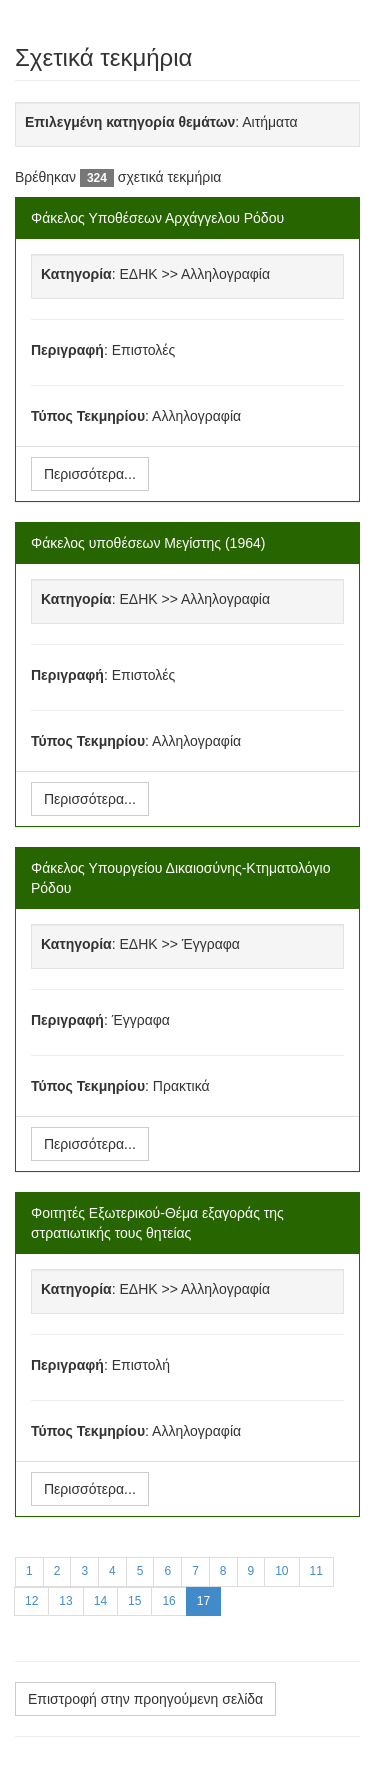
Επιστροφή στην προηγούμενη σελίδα (145, 1699)
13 (65, 1601)
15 (134, 1601)
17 (203, 1601)
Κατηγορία (76, 274)
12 (31, 1601)
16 (168, 1601)
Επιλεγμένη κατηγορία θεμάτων (130, 122)
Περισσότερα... (90, 474)
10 (281, 1571)
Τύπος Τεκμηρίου (88, 416)
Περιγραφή (67, 350)
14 (100, 1601)
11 (316, 1571)
